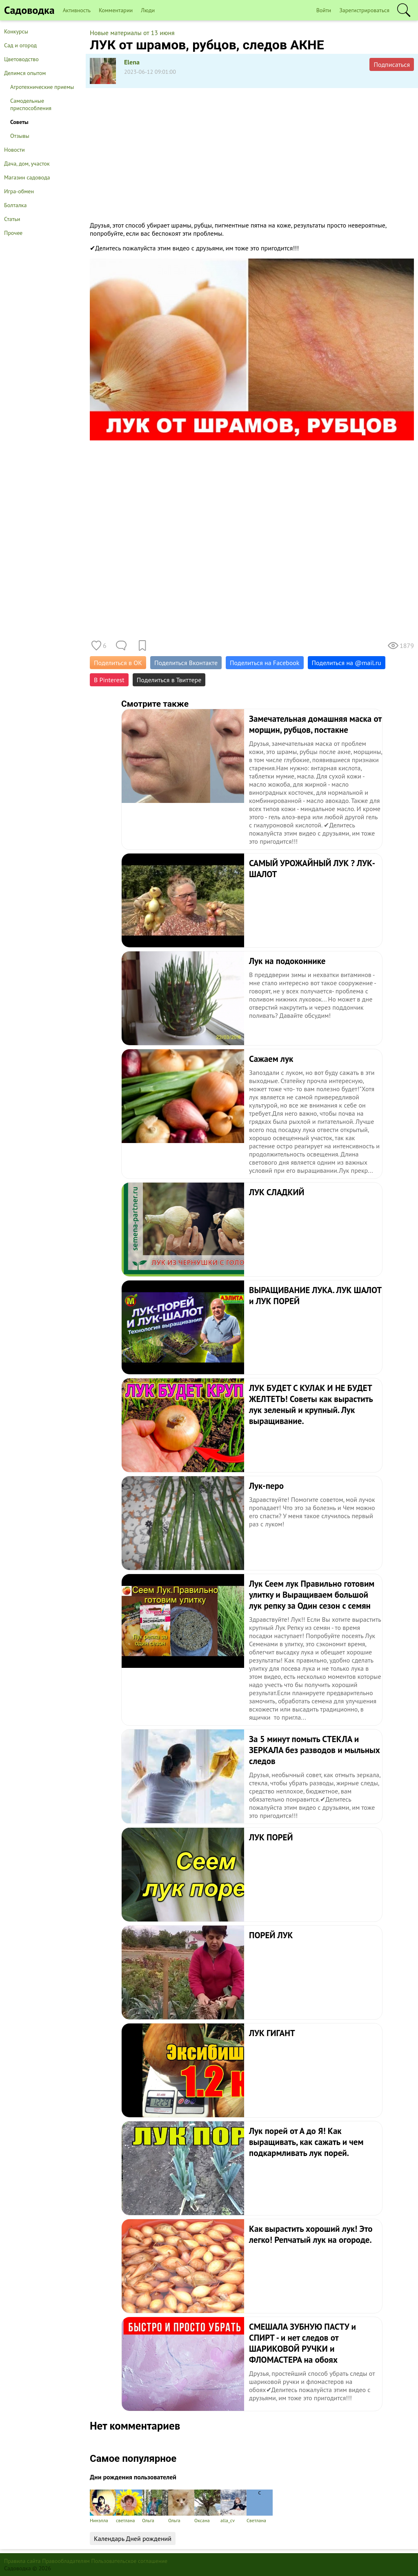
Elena (132, 62)
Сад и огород (20, 45)
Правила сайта (22, 2561)
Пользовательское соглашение (129, 2561)
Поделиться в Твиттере (169, 680)
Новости (14, 149)
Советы (19, 122)
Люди (148, 10)
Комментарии (116, 10)
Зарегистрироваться (364, 10)
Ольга (155, 2506)
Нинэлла (103, 2506)
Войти (323, 10)
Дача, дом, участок (27, 163)
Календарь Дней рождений (132, 2538)
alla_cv (233, 2506)
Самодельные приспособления (30, 104)
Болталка (15, 205)
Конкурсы (16, 31)
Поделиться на (346, 663)
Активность (77, 10)
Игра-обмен (19, 191)
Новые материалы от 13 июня (132, 33)
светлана (129, 2506)
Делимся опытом (25, 73)
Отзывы (19, 135)
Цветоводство (21, 59)
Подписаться (392, 64)
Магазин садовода (27, 177)
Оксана (207, 2506)
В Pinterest (109, 680)
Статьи (12, 219)
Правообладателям (66, 2561)
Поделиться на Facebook (264, 663)
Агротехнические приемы (42, 87)
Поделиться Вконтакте (186, 663)
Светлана (260, 2506)
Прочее (13, 233)
